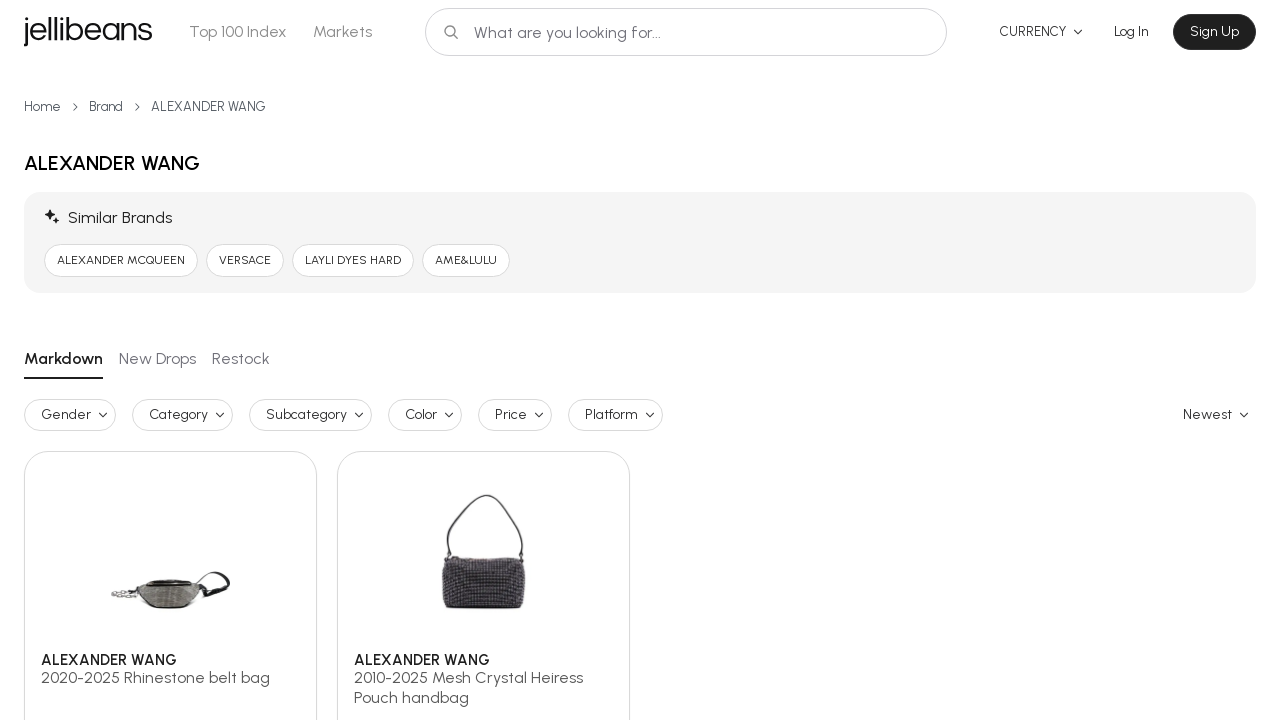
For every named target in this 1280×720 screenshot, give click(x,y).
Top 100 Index (238, 31)
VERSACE (245, 260)
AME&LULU (466, 260)
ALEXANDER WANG (208, 106)
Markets (342, 31)
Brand (106, 106)
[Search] (686, 32)
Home (42, 106)
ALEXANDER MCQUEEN (121, 260)
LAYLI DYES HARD (353, 260)
